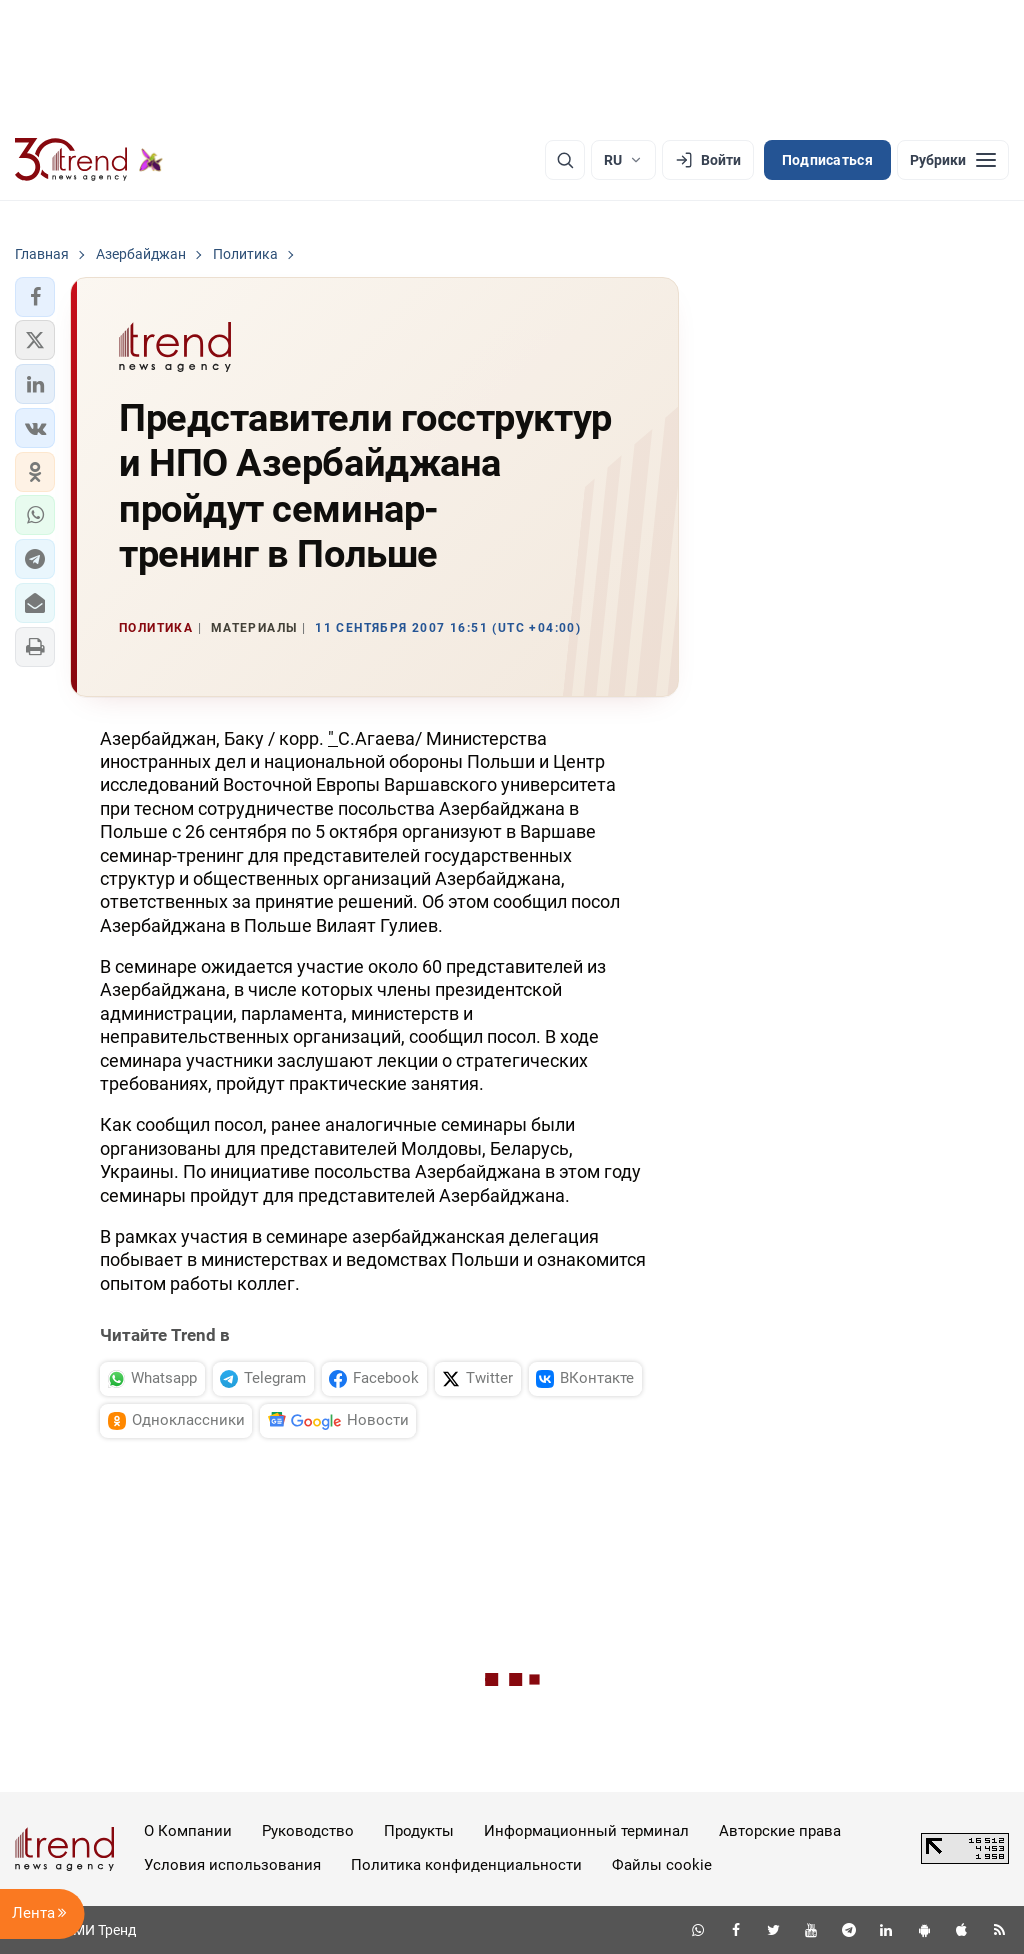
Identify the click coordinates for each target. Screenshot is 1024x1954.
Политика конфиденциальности (466, 1865)
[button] (35, 297)
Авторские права (780, 1831)
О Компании (188, 1831)
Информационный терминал (586, 1831)
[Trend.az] (89, 160)
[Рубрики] (953, 160)
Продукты (419, 1831)
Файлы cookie (662, 1865)
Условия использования (232, 1865)
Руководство (308, 1831)
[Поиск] (565, 160)
